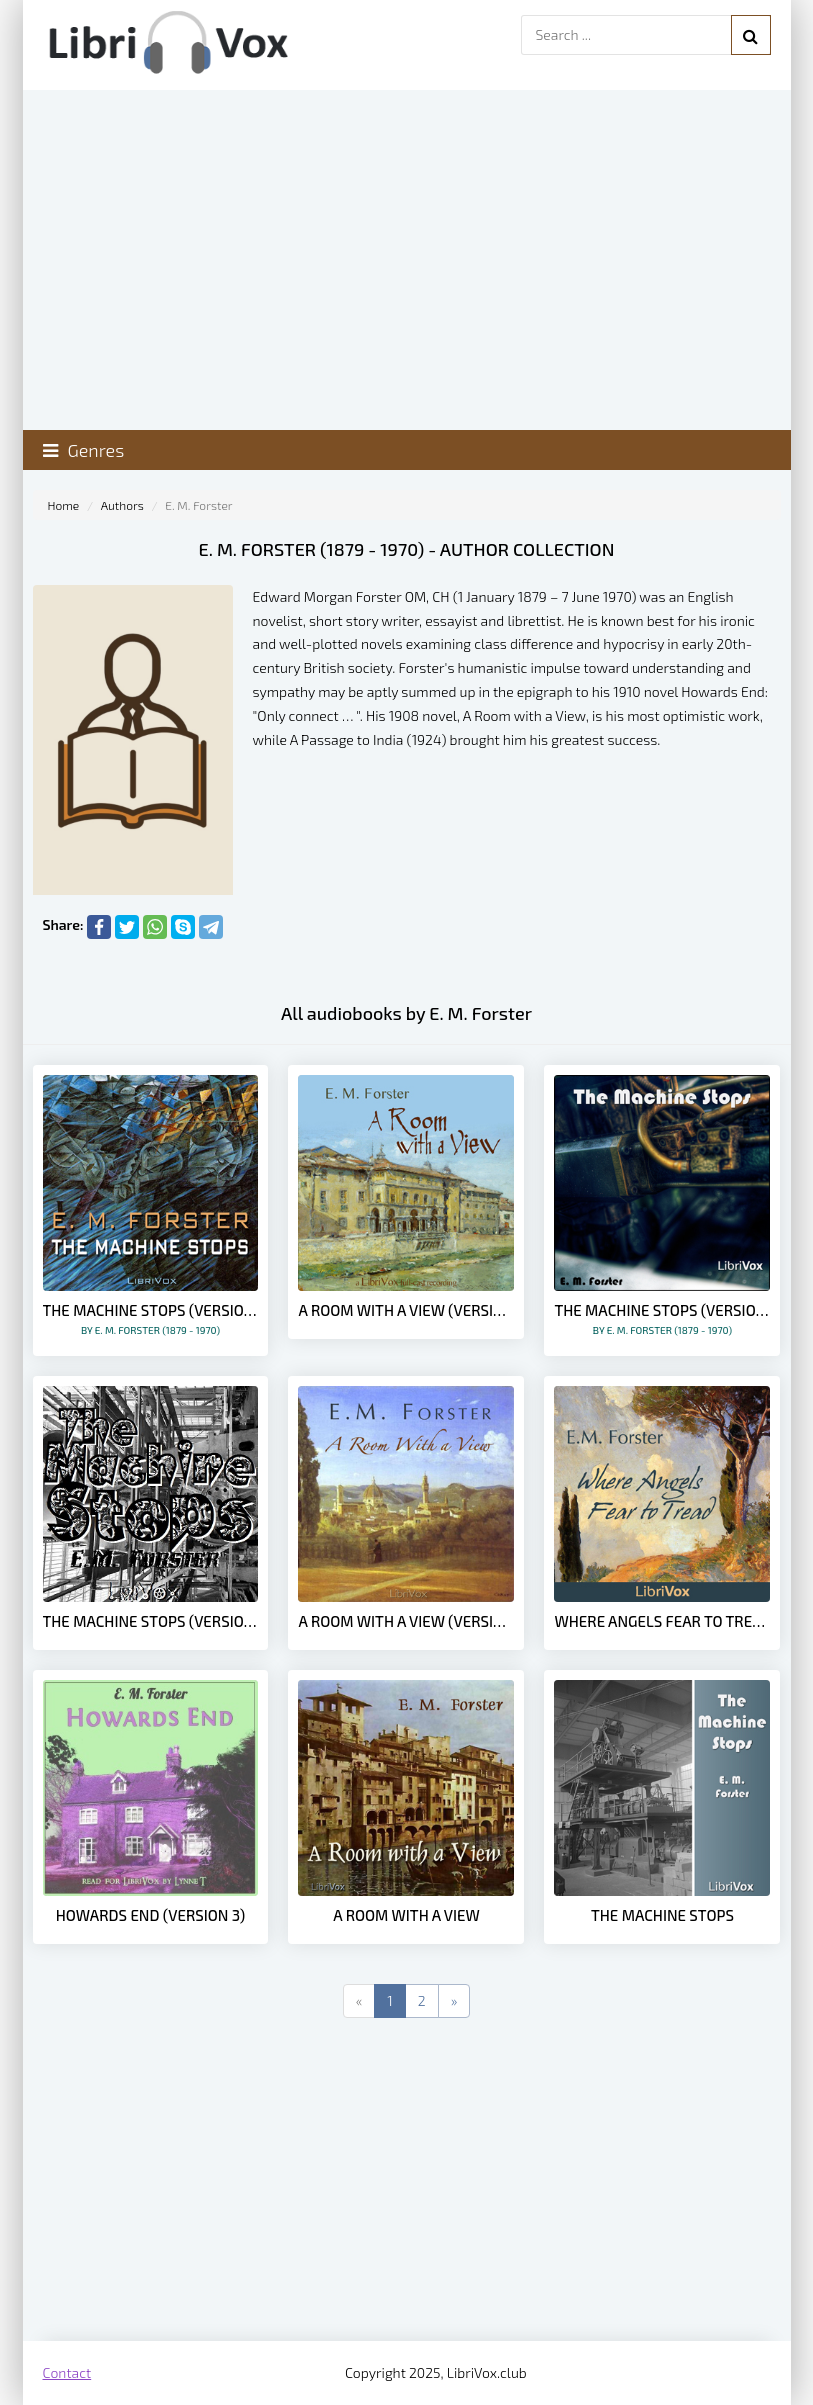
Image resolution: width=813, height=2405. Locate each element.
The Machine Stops (662, 1915)
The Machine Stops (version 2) (662, 1318)
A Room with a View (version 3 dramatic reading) (406, 1310)
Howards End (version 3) (151, 1915)
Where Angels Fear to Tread (662, 1621)
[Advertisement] (407, 2181)
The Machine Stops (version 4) (151, 1621)
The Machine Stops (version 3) (151, 1318)
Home (64, 505)
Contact (67, 2372)
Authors (122, 505)
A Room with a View (406, 1915)
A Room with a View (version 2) (406, 1621)
